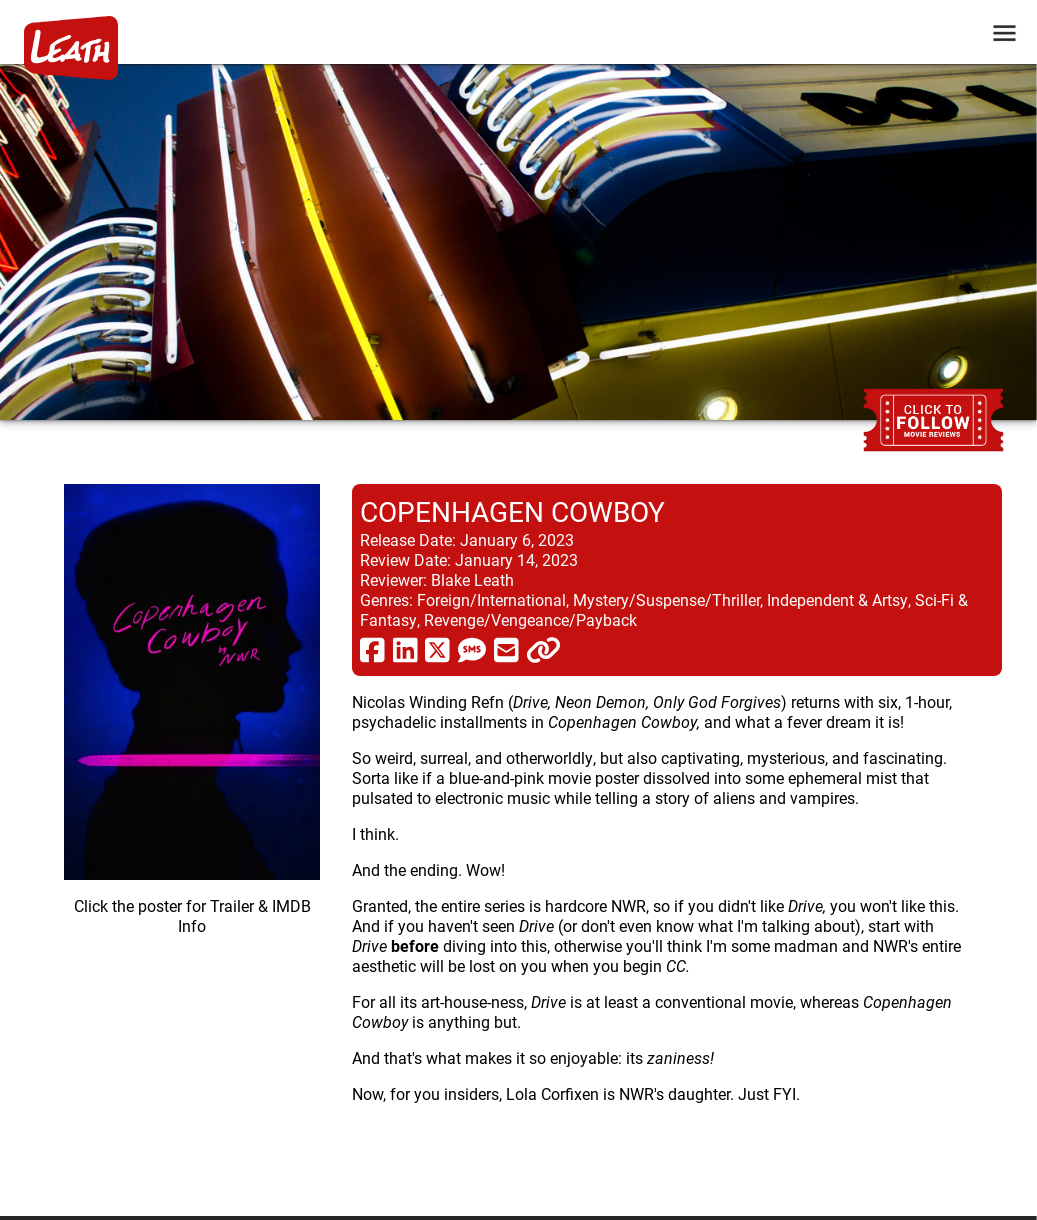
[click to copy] (543, 649)
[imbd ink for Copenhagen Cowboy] (192, 834)
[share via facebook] (372, 649)
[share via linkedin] (405, 649)
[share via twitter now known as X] (437, 649)
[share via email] (506, 649)
